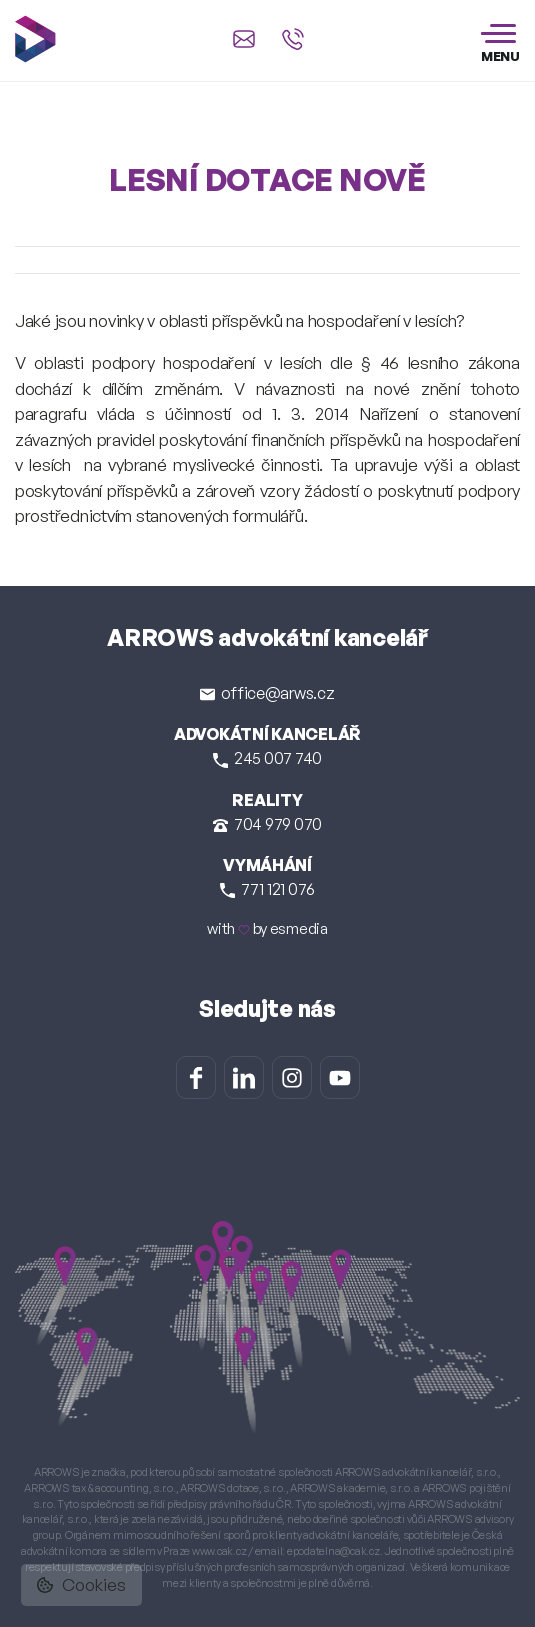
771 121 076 (267, 889)
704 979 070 (267, 824)
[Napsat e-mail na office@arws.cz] (244, 39)
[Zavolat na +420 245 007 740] (293, 39)
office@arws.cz (267, 693)
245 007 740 (267, 758)
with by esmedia (267, 928)
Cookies (81, 1584)
